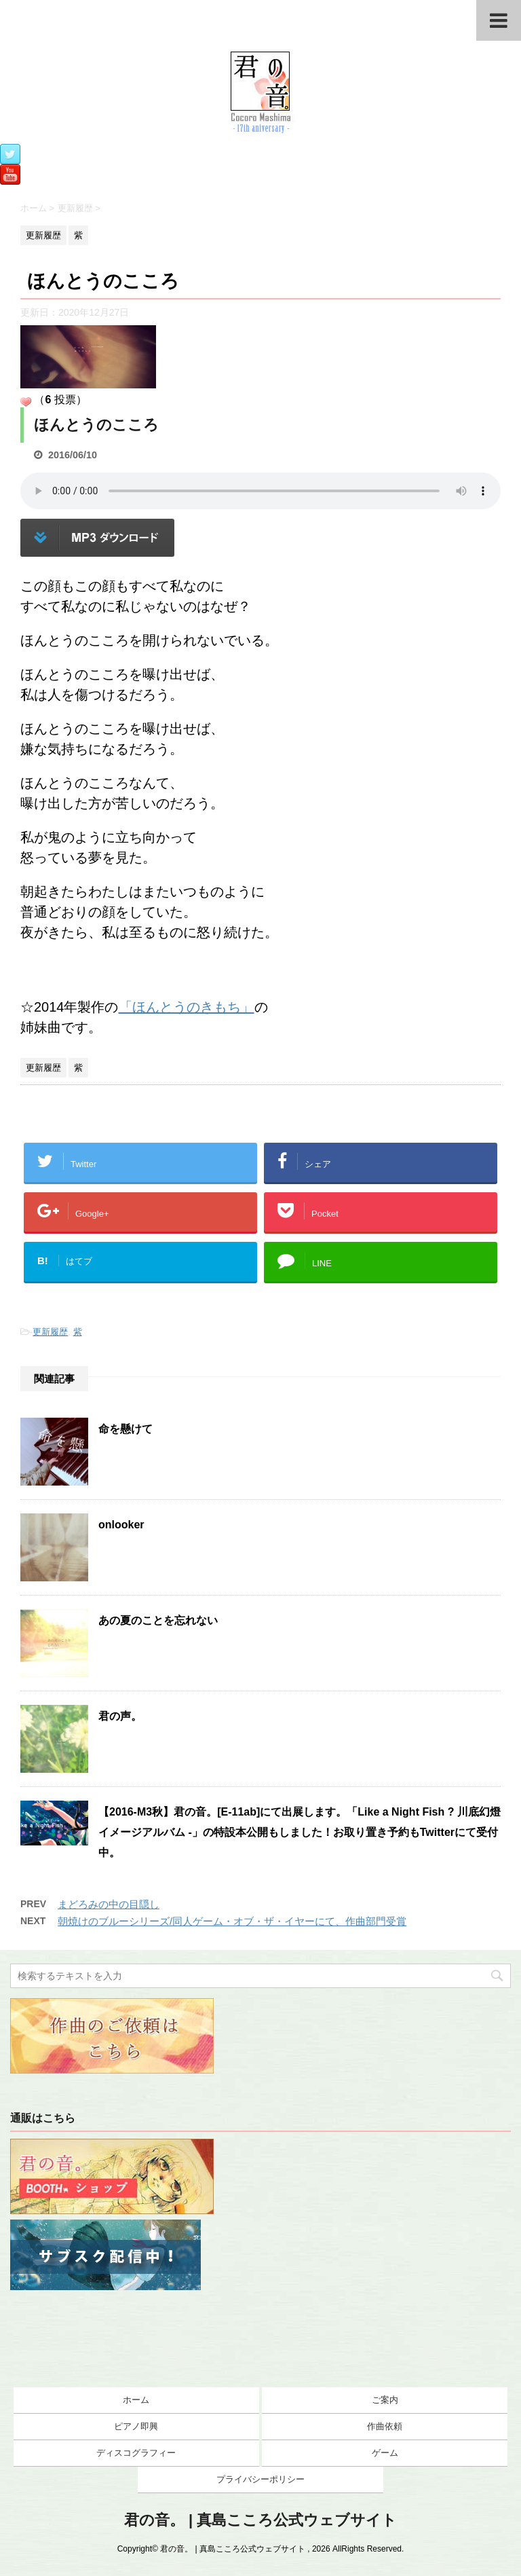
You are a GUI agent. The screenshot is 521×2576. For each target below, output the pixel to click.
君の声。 (120, 1716)
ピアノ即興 (136, 2426)
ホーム (136, 2400)
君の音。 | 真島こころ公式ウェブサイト (260, 2519)
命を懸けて (125, 1429)
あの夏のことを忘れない (158, 1620)
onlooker (121, 1524)
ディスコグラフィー (136, 2453)
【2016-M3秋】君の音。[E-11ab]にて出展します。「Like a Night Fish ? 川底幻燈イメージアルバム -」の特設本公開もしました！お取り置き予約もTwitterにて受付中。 (299, 1832)
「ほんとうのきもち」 (186, 1006)
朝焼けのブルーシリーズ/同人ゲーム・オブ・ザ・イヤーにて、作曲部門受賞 (232, 1921)
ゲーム (385, 2453)
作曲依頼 (384, 2426)
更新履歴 (50, 1332)
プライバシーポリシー (260, 2479)
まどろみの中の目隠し (108, 1904)
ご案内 (385, 2400)
